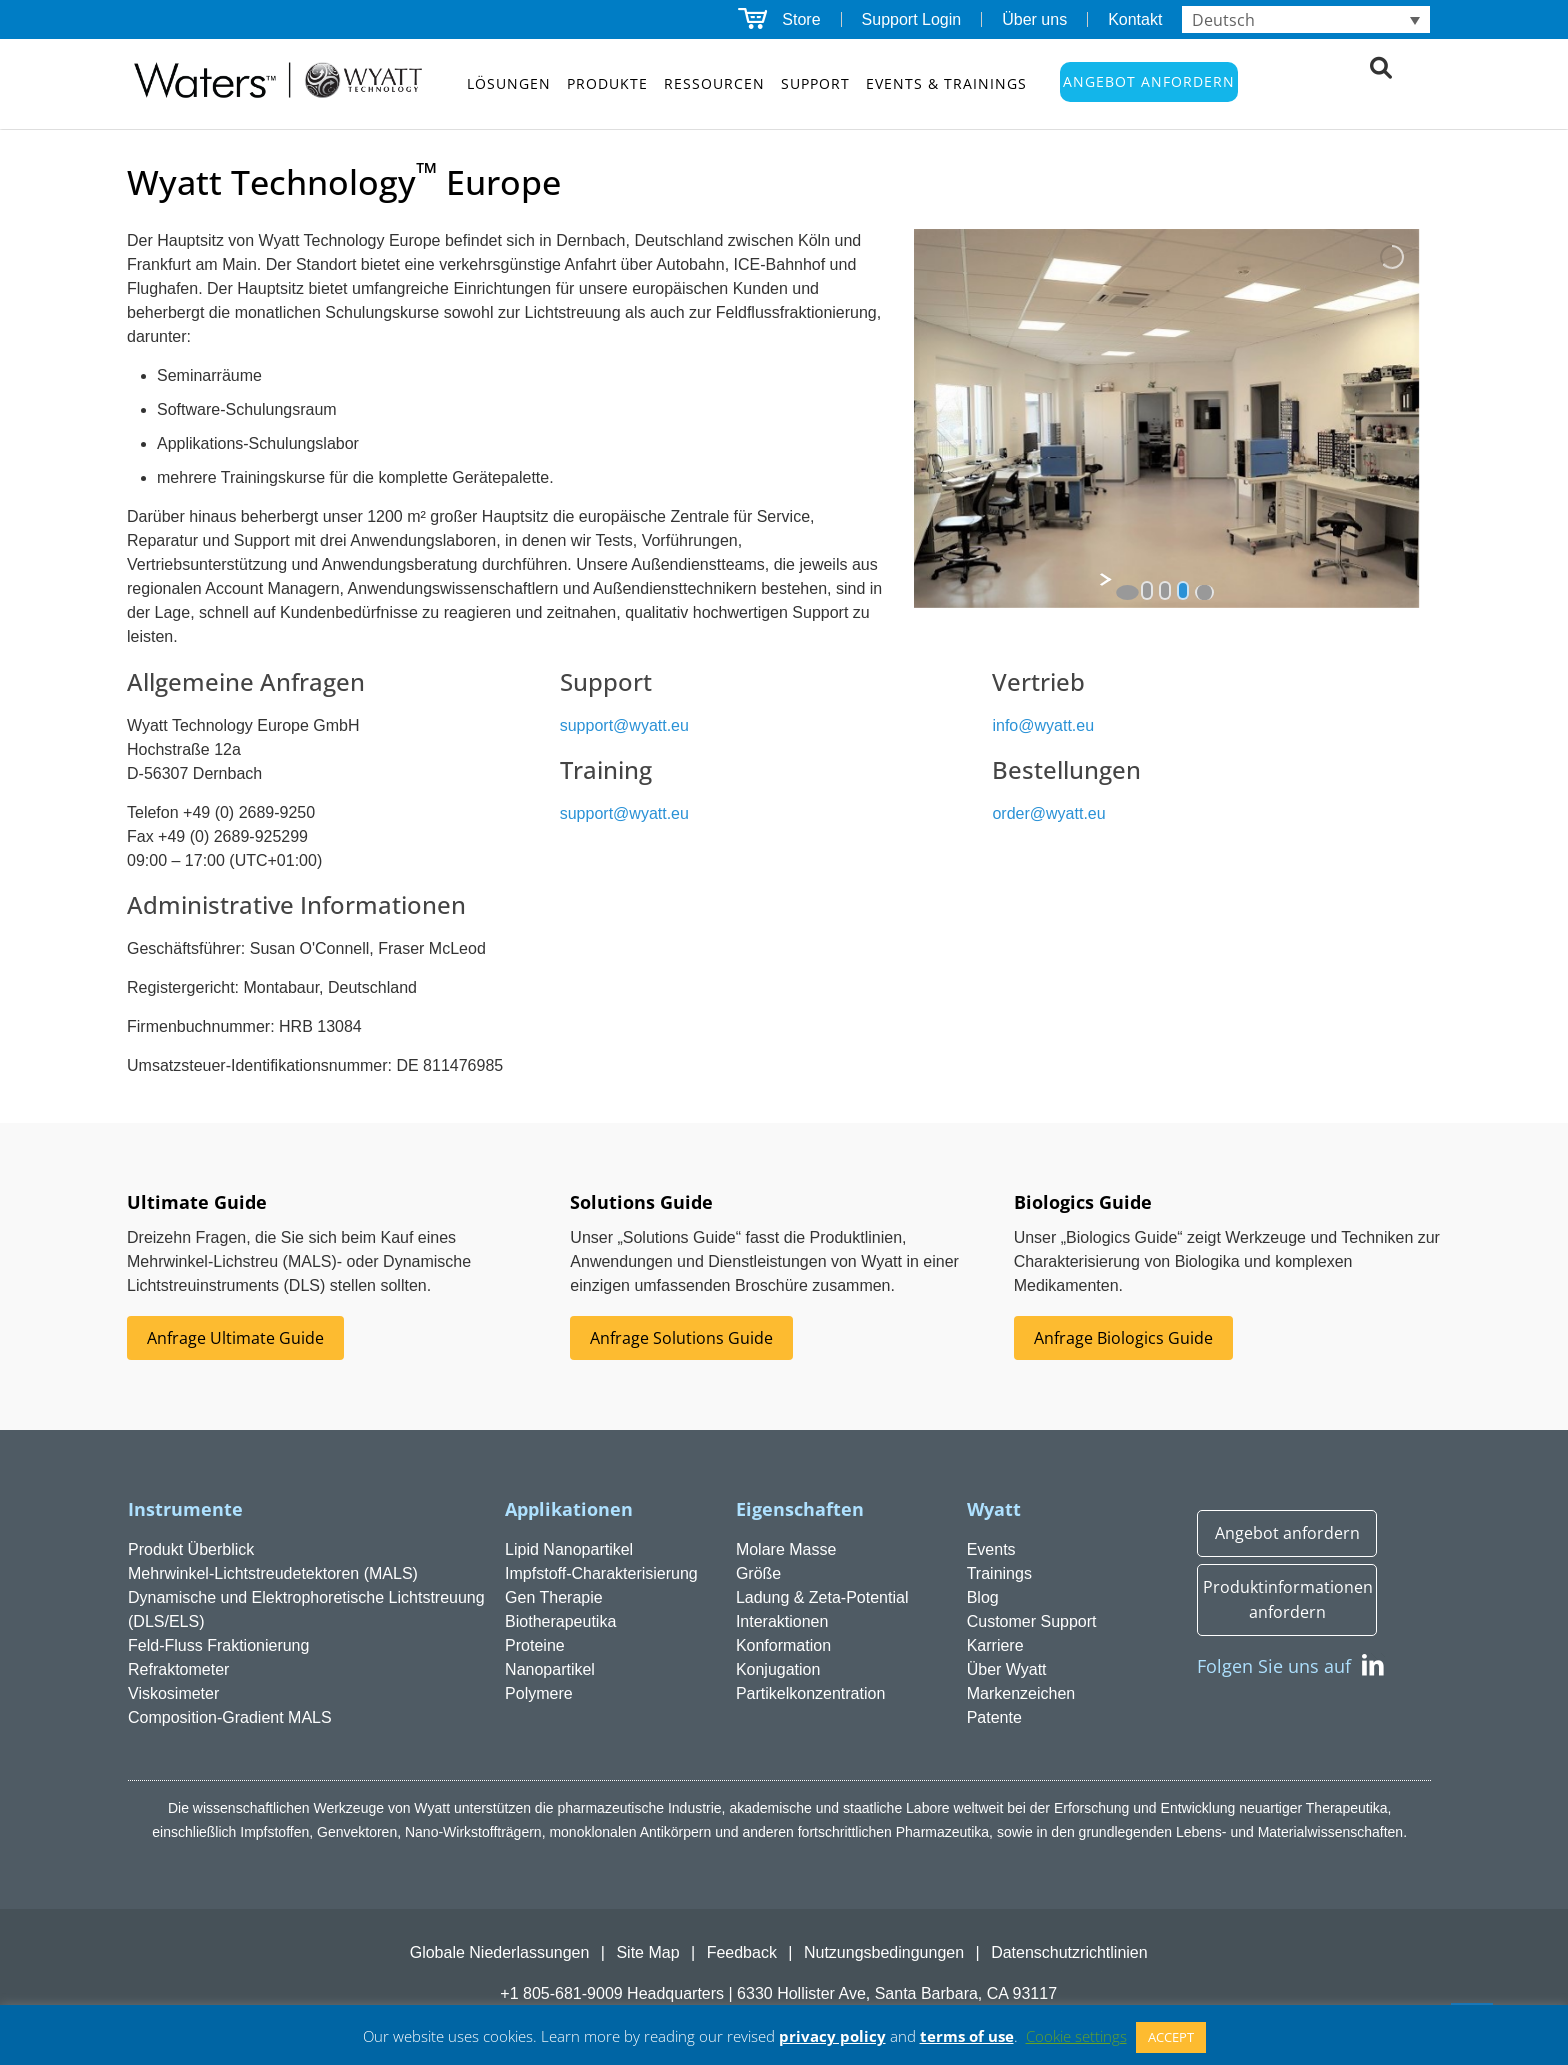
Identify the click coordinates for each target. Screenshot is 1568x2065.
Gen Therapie (554, 1597)
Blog (983, 1597)
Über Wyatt (1007, 1669)
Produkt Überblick (191, 1549)
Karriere (995, 1645)
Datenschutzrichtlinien (1069, 1952)
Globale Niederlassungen (500, 1952)
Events (991, 1549)
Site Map (647, 1952)
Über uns (1034, 19)
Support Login (912, 19)
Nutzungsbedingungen (884, 1952)
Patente (994, 1717)
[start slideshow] (1127, 592)
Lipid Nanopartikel (569, 1549)
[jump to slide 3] (1183, 590)
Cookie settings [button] (1076, 2036)
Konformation (783, 1645)
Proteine (535, 1645)
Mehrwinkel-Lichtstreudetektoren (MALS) (273, 1573)
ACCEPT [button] (1171, 2037)
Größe (758, 1573)
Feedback (742, 1952)
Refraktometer (178, 1669)
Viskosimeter (173, 1693)
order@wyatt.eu (1048, 813)
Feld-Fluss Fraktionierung (218, 1645)
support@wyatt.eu (624, 725)
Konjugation (778, 1669)
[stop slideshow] (1204, 592)
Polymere (539, 1693)
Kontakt (1135, 19)
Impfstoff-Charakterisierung (601, 1573)
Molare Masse (786, 1549)
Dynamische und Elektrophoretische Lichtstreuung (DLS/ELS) (306, 1609)
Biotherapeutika (560, 1621)
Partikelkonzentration (810, 1693)
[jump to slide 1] (1147, 590)
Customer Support (1032, 1621)
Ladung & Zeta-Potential (822, 1597)
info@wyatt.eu (1043, 725)
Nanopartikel (550, 1669)
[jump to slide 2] (1165, 590)
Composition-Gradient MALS (230, 1717)
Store (801, 19)
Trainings (999, 1573)
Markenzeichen (1021, 1693)
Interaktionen (782, 1621)
